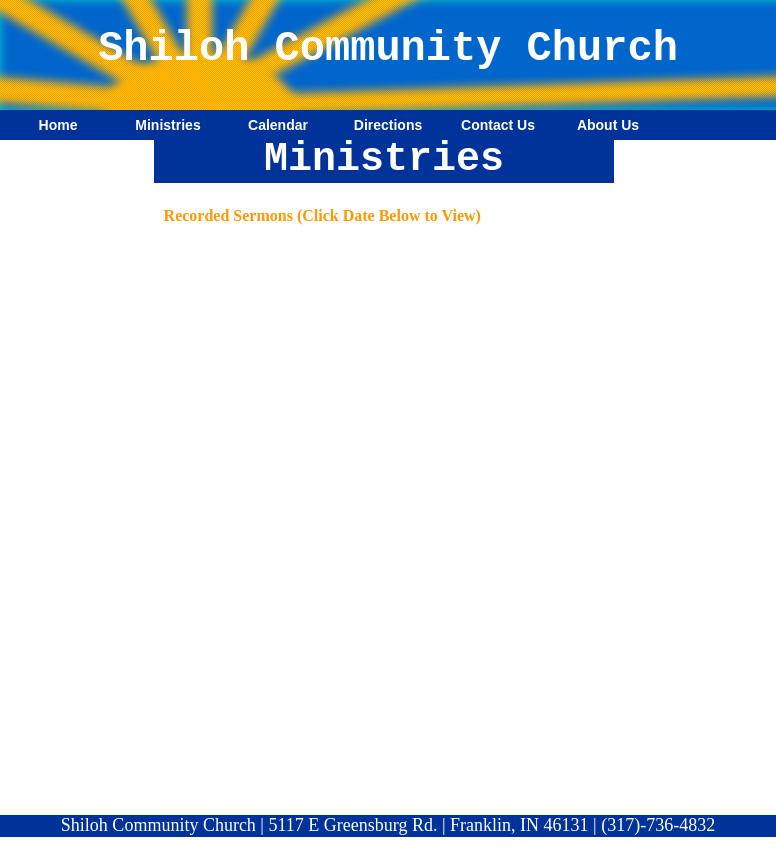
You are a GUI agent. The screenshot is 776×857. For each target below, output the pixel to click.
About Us (608, 125)
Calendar (278, 125)
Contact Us (498, 125)
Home (58, 125)
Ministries (167, 125)
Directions (388, 125)
